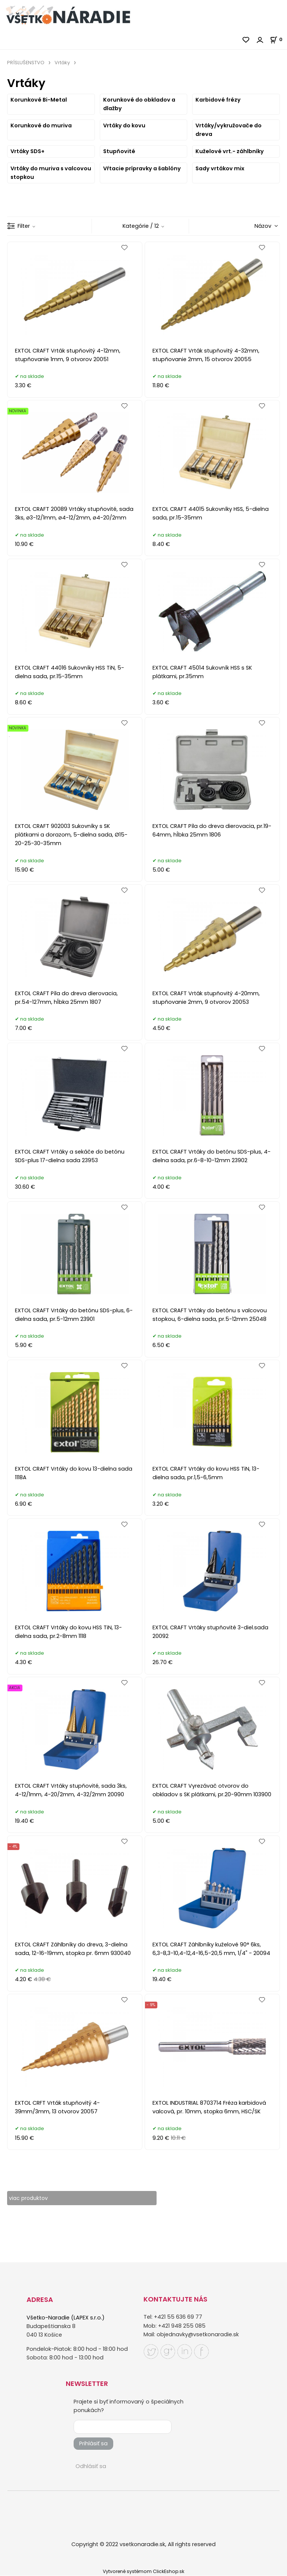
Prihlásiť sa (93, 2444)
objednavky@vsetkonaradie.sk (198, 2334)
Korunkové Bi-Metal (38, 99)
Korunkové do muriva (41, 125)
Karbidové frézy (218, 99)
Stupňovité (119, 151)
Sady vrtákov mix (219, 168)
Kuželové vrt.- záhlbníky (229, 151)
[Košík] (278, 39)
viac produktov (29, 2198)
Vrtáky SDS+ (27, 151)
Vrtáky (62, 62)
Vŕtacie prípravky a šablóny (142, 168)
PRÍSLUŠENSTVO (25, 62)
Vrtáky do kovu (124, 125)
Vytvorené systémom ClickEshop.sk (143, 2572)
